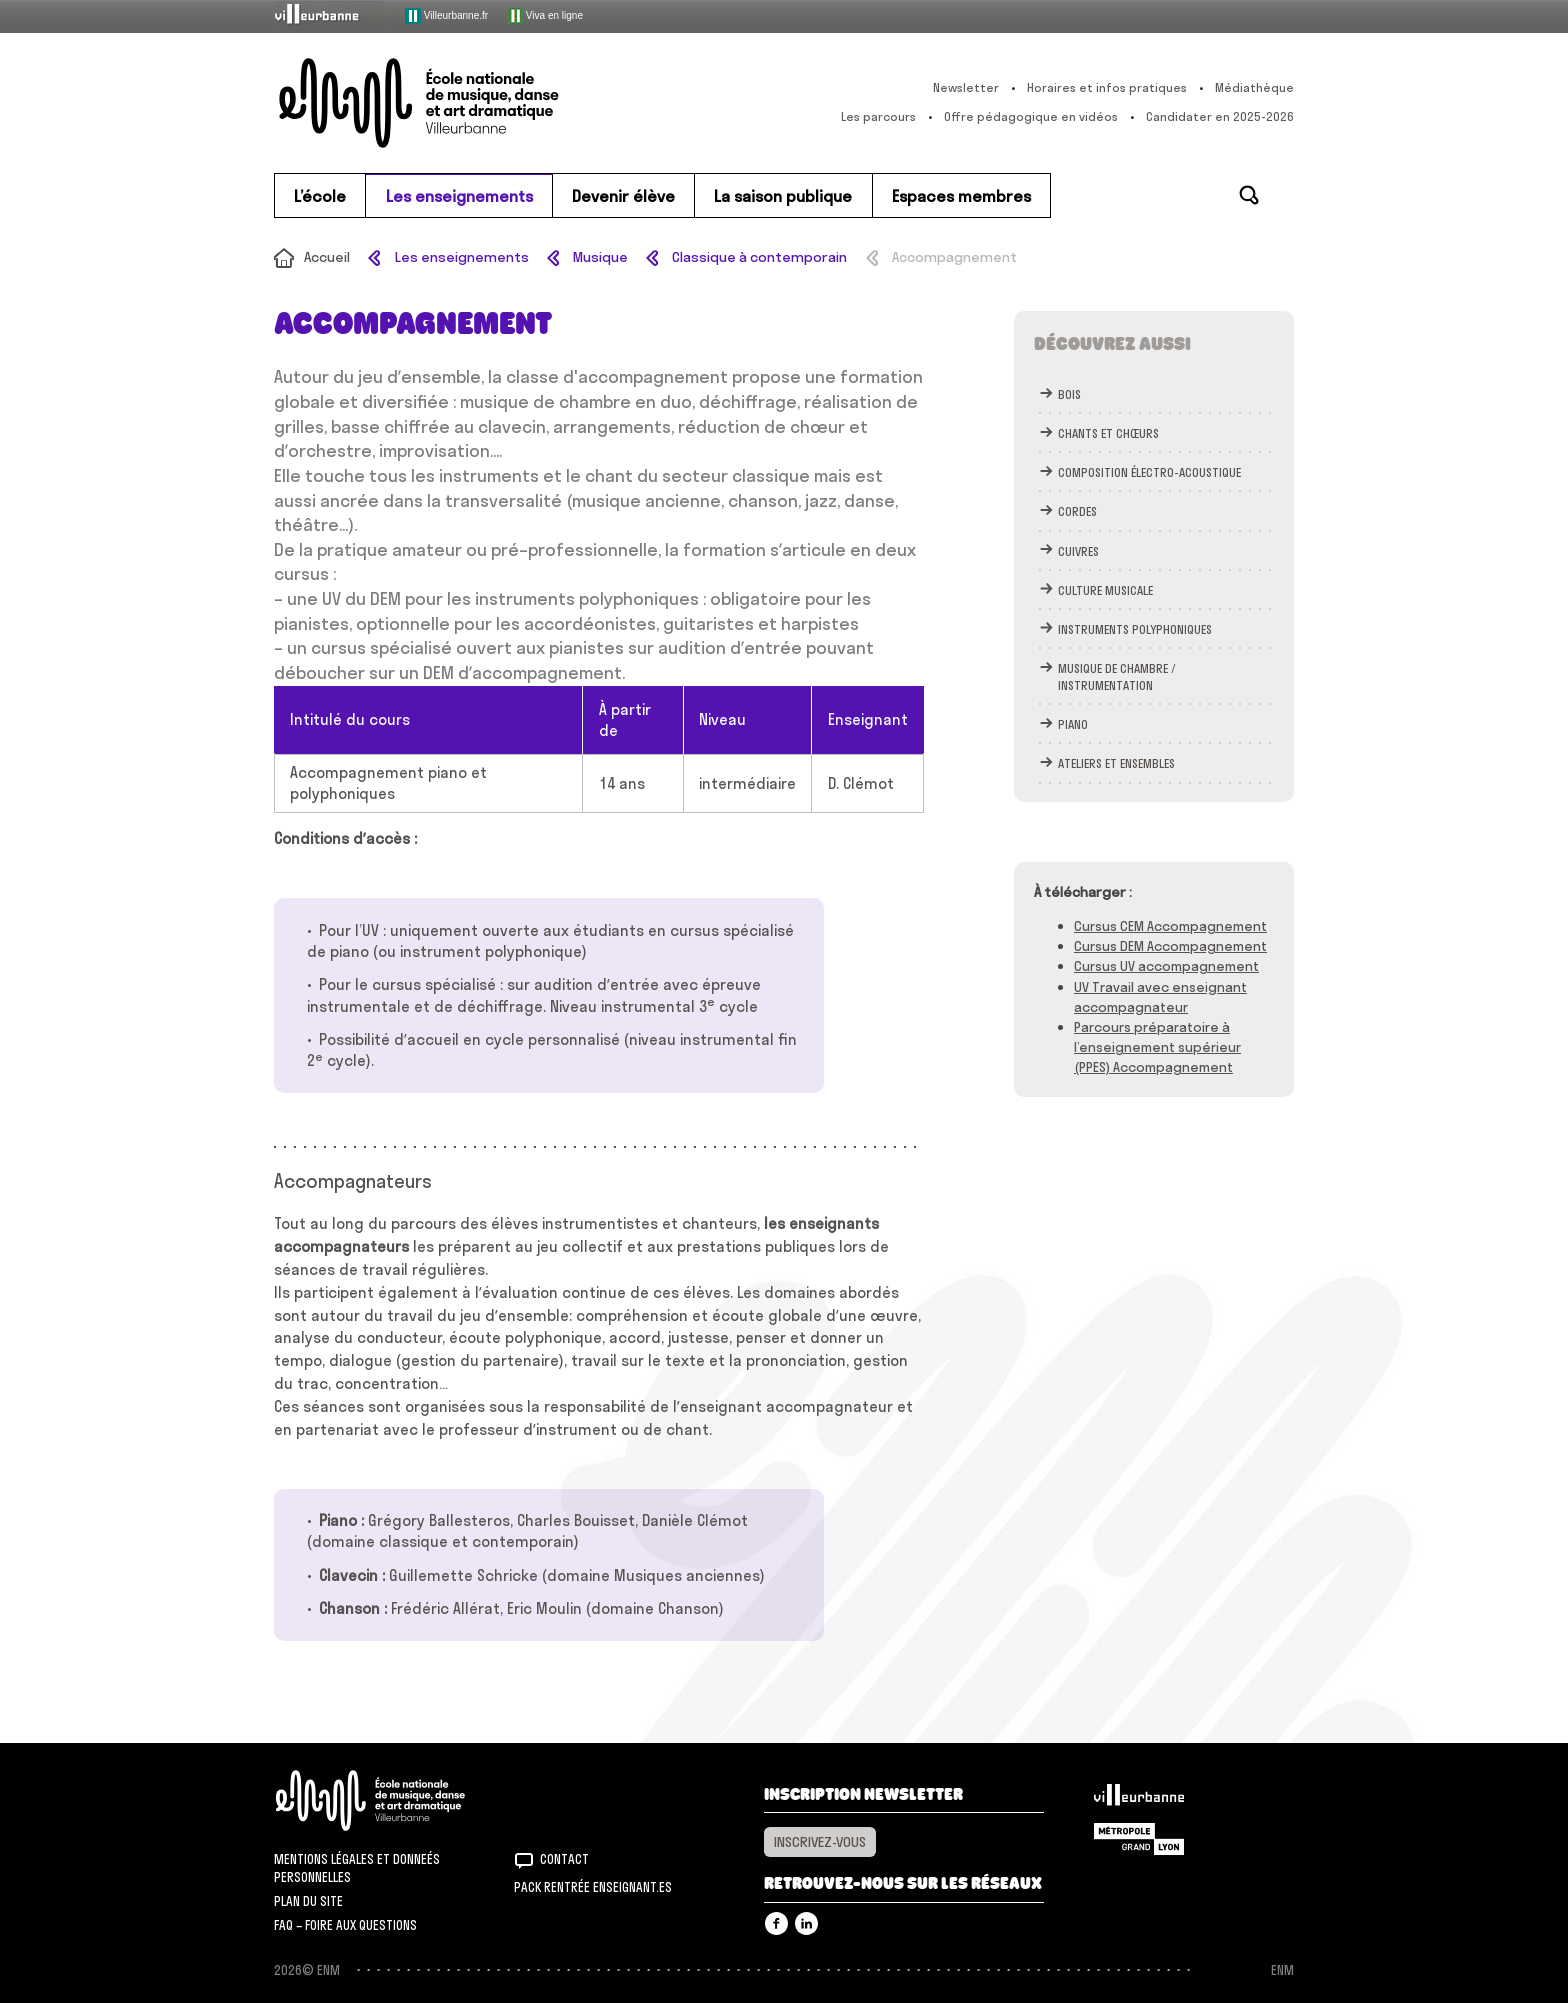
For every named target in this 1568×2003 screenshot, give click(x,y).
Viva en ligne (545, 16)
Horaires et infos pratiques (1107, 87)
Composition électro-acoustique (1149, 472)
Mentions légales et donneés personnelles (357, 1868)
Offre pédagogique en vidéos (1031, 116)
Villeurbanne (1139, 1800)
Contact (564, 1859)
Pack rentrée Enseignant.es (593, 1887)
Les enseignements (462, 257)
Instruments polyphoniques (1135, 629)
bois (1069, 394)
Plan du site (308, 1901)
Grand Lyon (1139, 1839)
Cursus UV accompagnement (1166, 966)
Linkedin (806, 1923)
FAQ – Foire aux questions (345, 1925)
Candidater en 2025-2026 (1220, 116)
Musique (600, 257)
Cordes (1077, 511)
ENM (396, 1800)
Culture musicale (1105, 590)
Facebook (776, 1923)
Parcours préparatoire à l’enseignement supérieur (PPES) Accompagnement (1157, 1047)
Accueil (327, 257)
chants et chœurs (1108, 433)
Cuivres (1078, 551)
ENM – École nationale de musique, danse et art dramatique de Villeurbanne (459, 103)
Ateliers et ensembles (1116, 763)
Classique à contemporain (759, 257)
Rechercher (1249, 195)
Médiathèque (1254, 87)
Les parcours (878, 116)
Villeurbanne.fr (446, 16)
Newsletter (966, 87)
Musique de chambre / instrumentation (1117, 677)
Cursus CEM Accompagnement (1170, 926)
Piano (1073, 724)
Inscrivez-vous (820, 1842)
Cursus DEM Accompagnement (1170, 946)
